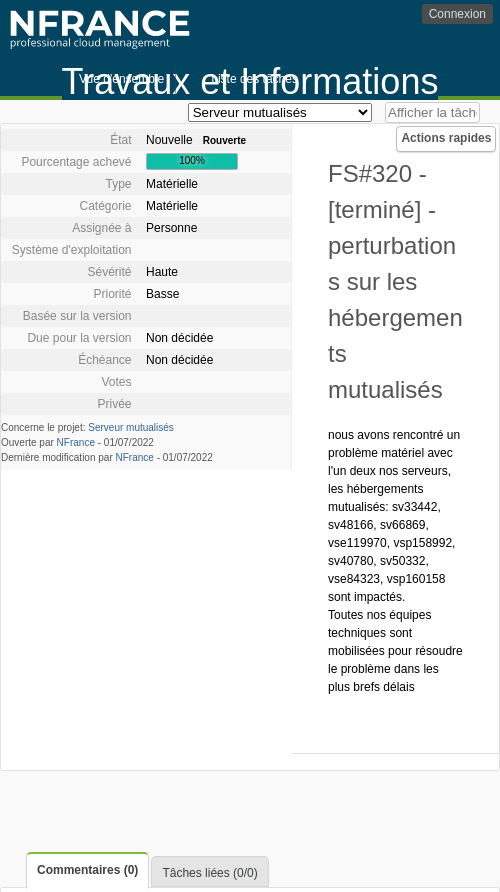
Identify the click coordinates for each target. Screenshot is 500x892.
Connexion (457, 14)
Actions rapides (446, 138)
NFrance (76, 442)
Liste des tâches (254, 79)
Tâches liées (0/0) (209, 873)
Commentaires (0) (87, 870)
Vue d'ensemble (121, 79)
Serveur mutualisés (131, 427)
